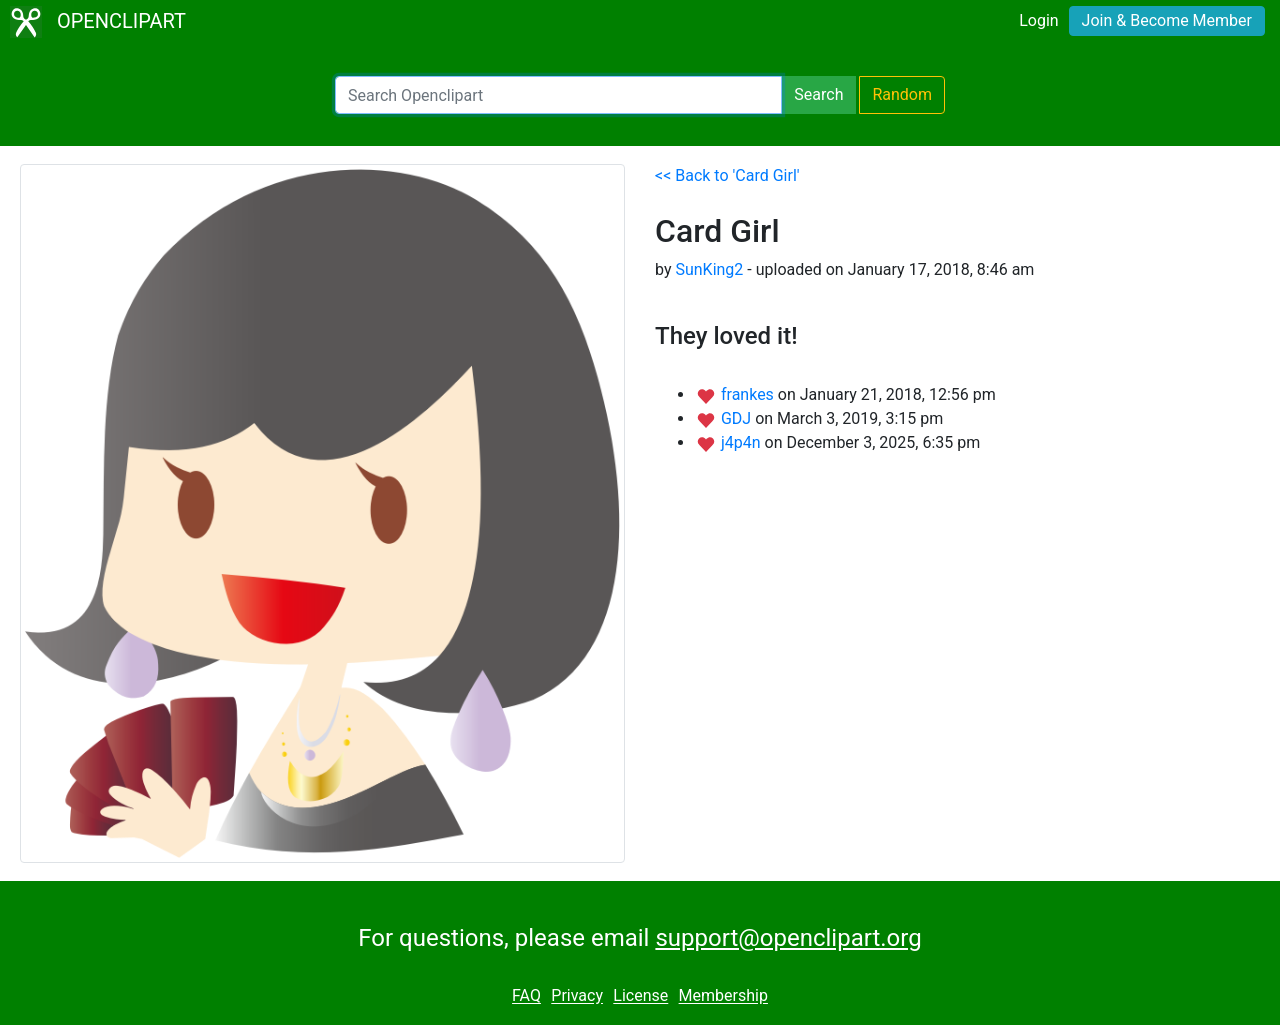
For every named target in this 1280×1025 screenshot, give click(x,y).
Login (1038, 20)
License (640, 996)
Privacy (577, 996)
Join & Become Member (1167, 20)
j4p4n (743, 442)
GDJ (738, 418)
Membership (723, 996)
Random (902, 94)
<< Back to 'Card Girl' (727, 175)
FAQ (526, 996)
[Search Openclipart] (558, 95)
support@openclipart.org (788, 938)
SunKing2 (709, 269)
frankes (749, 394)
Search (818, 94)
